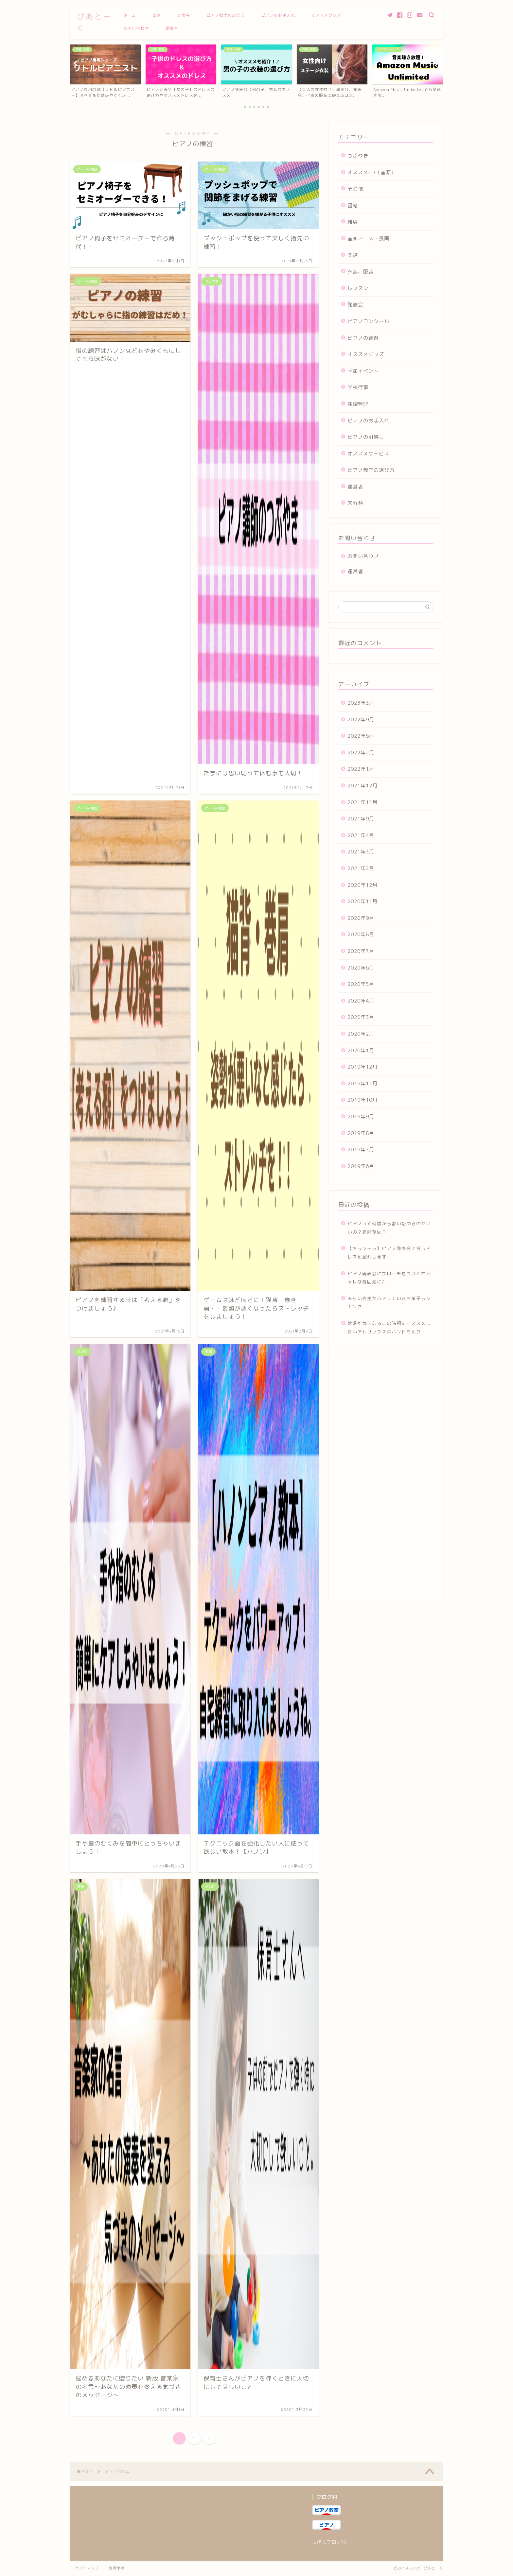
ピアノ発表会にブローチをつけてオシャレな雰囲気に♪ (389, 1277)
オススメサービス (368, 453)
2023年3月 (360, 702)
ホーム (129, 15)
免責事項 (117, 2568)
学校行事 (357, 387)
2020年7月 (360, 951)
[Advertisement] (385, 1482)
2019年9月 (360, 1116)
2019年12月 (362, 1066)
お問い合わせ (136, 28)
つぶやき (357, 155)
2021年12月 (362, 785)
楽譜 (156, 15)
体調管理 (357, 404)
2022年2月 (360, 752)
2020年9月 (360, 918)
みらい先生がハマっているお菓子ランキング (389, 1302)
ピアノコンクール (368, 321)
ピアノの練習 (363, 338)
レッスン (357, 288)
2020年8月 (360, 934)
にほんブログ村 (329, 2542)
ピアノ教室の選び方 (225, 15)
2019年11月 (362, 1083)
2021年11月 (362, 802)
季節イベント (363, 371)
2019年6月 (360, 1166)
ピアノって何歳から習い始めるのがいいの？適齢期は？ (389, 1227)
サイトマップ (87, 2568)
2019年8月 (360, 1133)
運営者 (171, 28)
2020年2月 (360, 1033)
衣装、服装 (360, 271)
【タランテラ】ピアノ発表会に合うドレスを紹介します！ (389, 1252)
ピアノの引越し (365, 437)
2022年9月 (360, 719)
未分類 (355, 503)
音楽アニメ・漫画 (368, 238)
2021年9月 (360, 818)
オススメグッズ (326, 15)
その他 (355, 188)
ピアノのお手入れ (278, 15)
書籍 (352, 205)
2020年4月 (360, 1000)
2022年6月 (360, 735)
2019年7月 (360, 1149)
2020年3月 (360, 1017)
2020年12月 (362, 885)
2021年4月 (360, 835)
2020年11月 (362, 901)
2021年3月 (360, 851)
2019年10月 (362, 1099)
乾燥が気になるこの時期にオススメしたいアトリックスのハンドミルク (389, 1327)
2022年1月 (360, 768)
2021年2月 (360, 868)
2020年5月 (360, 984)
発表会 (183, 15)
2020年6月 (360, 967)
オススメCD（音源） (371, 172)
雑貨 (352, 221)
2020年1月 (360, 1050)
